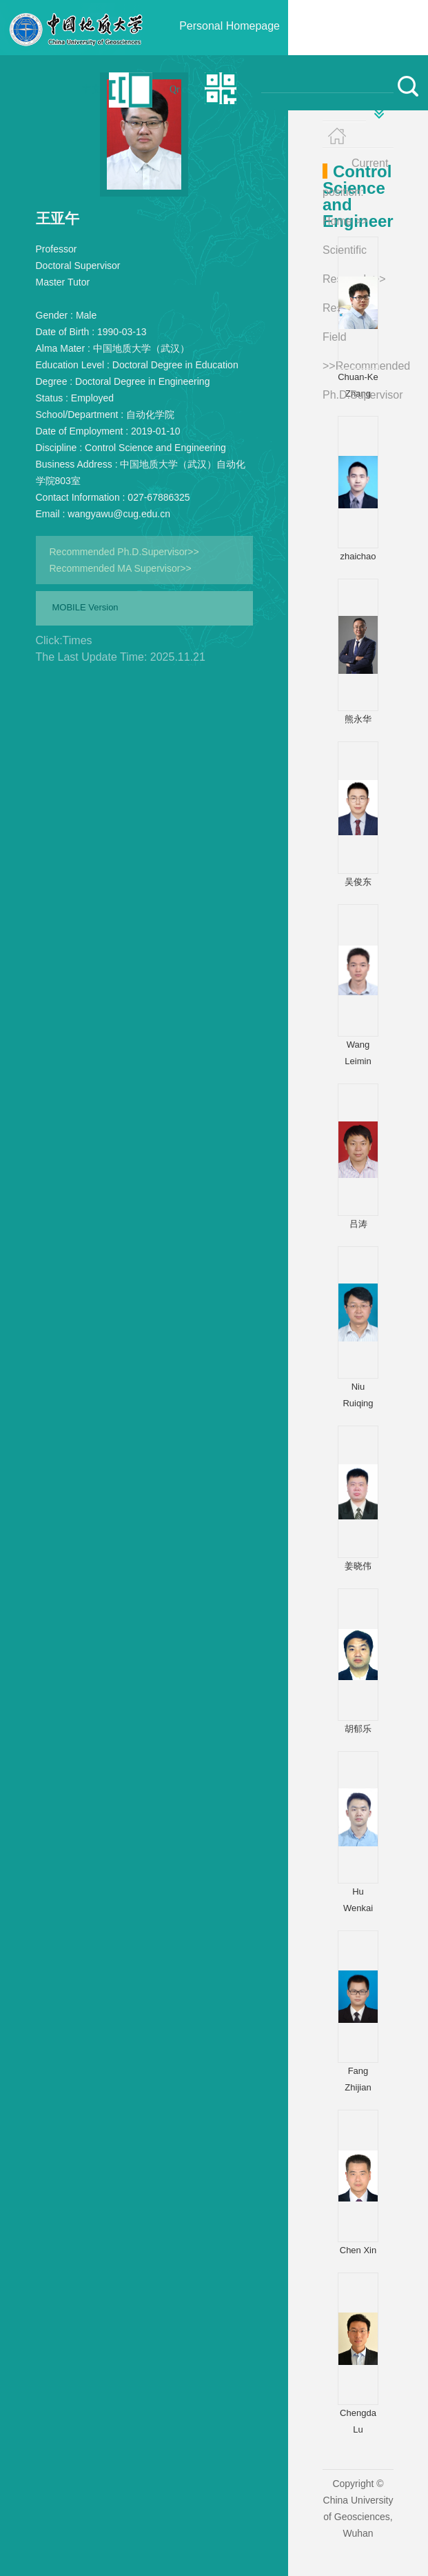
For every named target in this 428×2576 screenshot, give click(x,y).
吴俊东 (358, 882)
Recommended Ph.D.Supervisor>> (124, 551)
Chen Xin (358, 2250)
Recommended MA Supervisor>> (121, 568)
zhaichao (358, 556)
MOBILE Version (85, 607)
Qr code (185, 89)
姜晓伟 (358, 1566)
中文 (91, 89)
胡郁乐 (358, 1729)
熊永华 (358, 719)
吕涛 (358, 1224)
